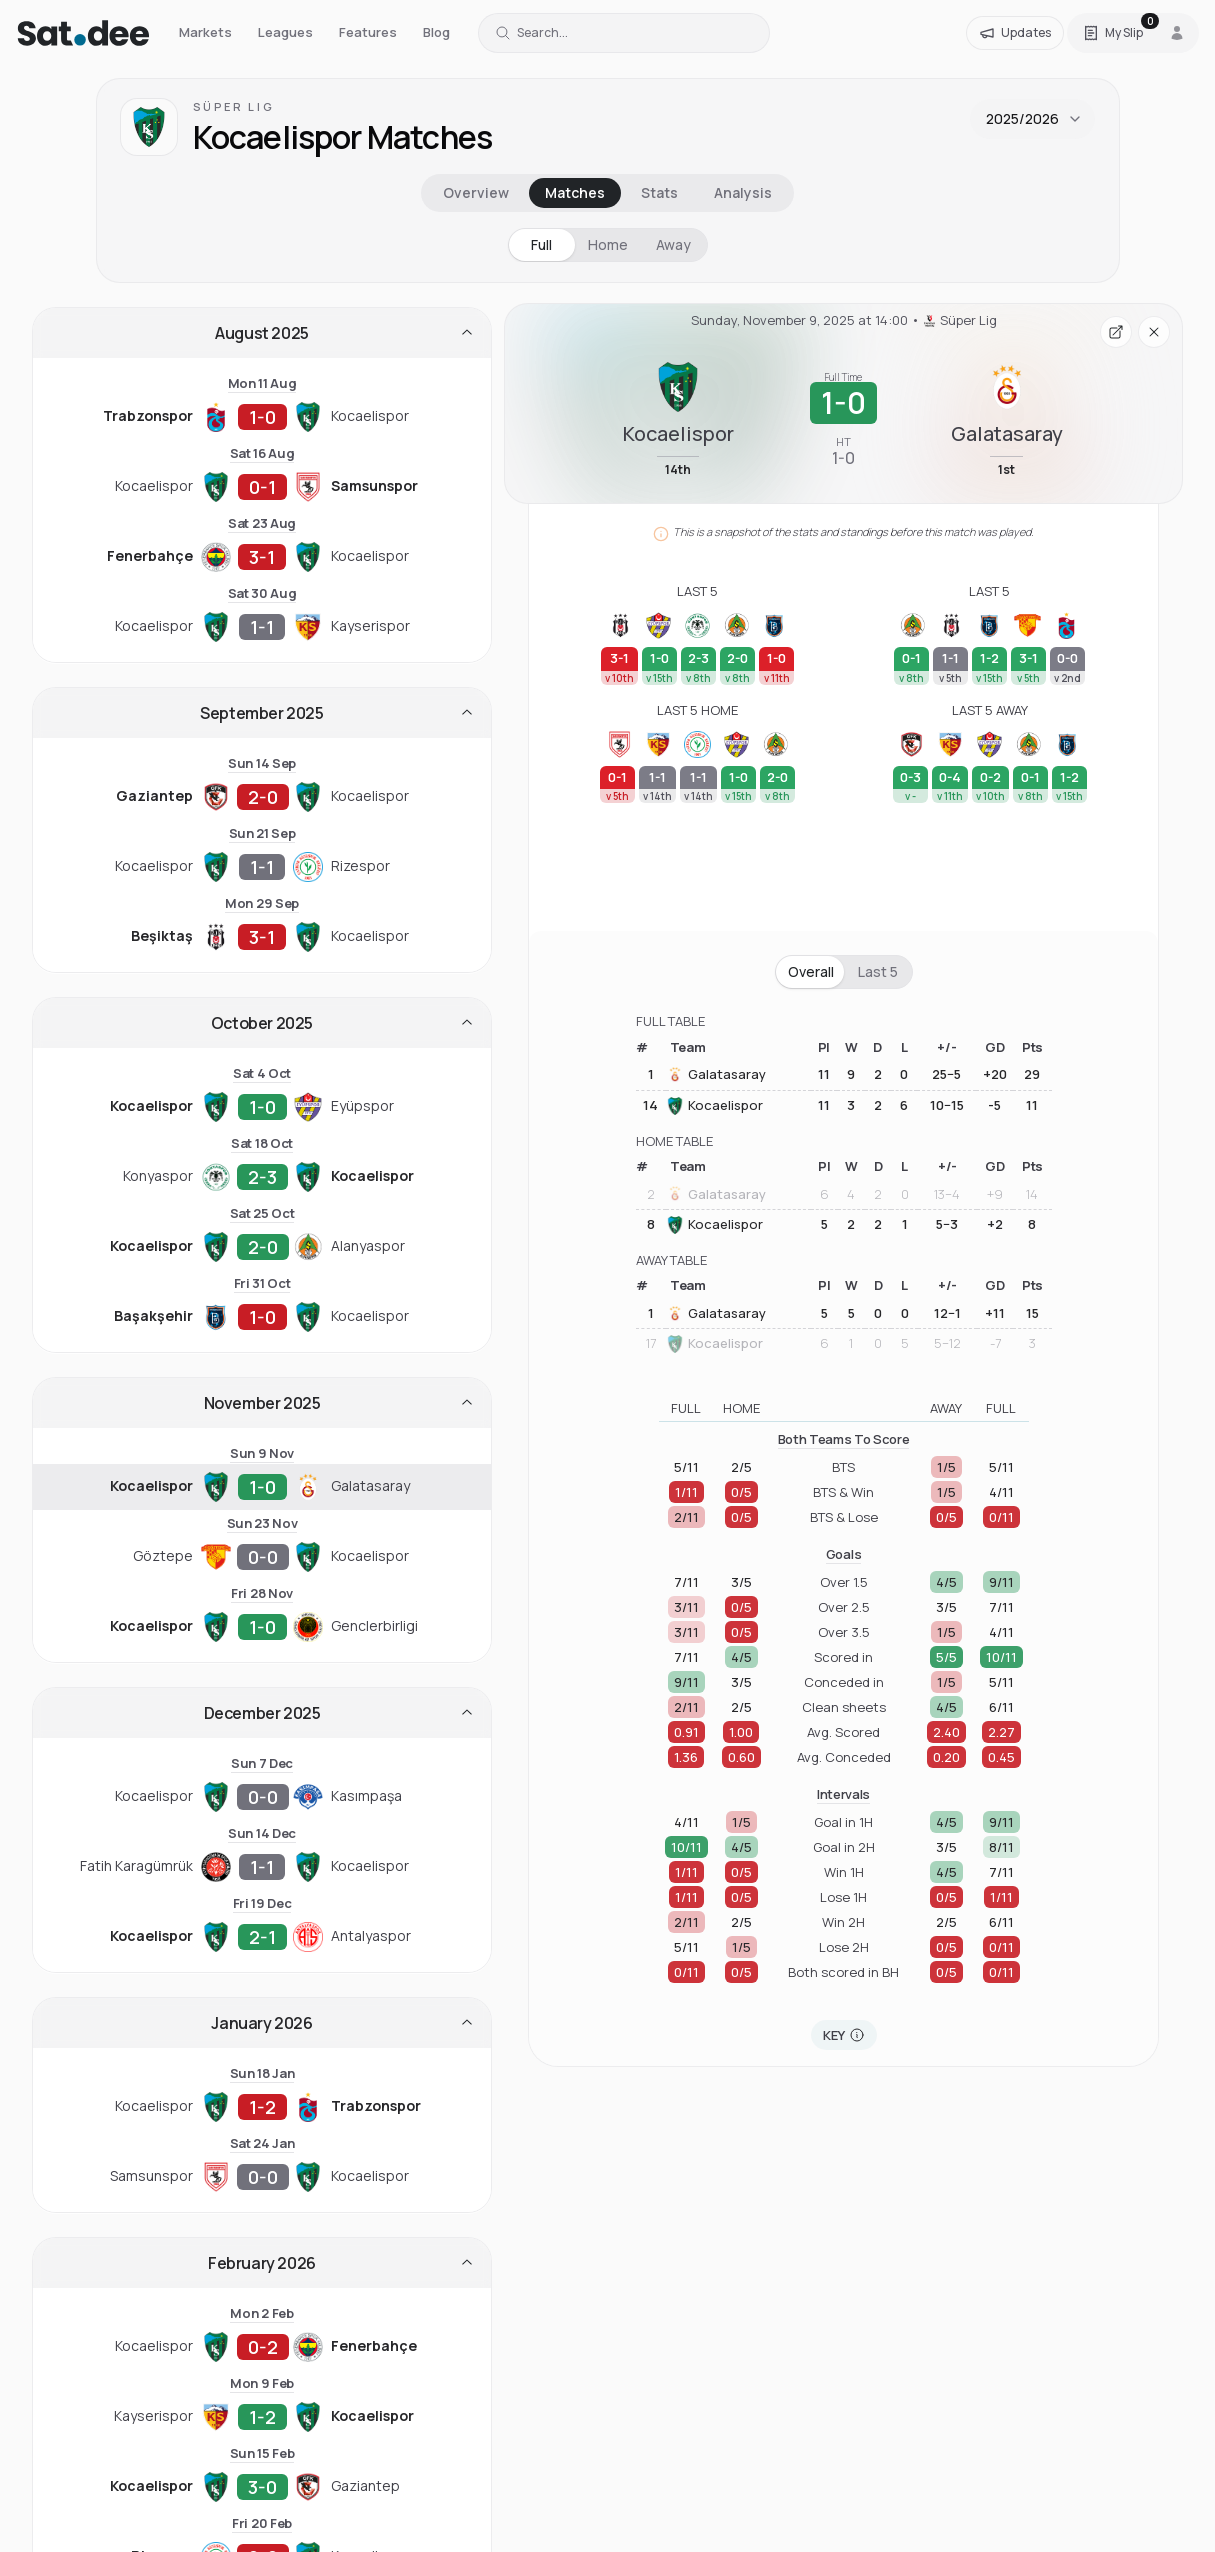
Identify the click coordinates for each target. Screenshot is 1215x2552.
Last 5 (878, 971)
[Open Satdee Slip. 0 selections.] (1113, 33)
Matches (575, 192)
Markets (205, 32)
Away (673, 244)
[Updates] (1015, 33)
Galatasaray (716, 1075)
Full (541, 244)
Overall (811, 971)
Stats (659, 192)
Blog (436, 32)
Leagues (285, 32)
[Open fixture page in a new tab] (1116, 332)
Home (608, 244)
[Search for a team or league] (624, 33)
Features (368, 32)
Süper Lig (234, 106)
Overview (476, 192)
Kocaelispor (714, 1106)
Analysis (743, 192)
